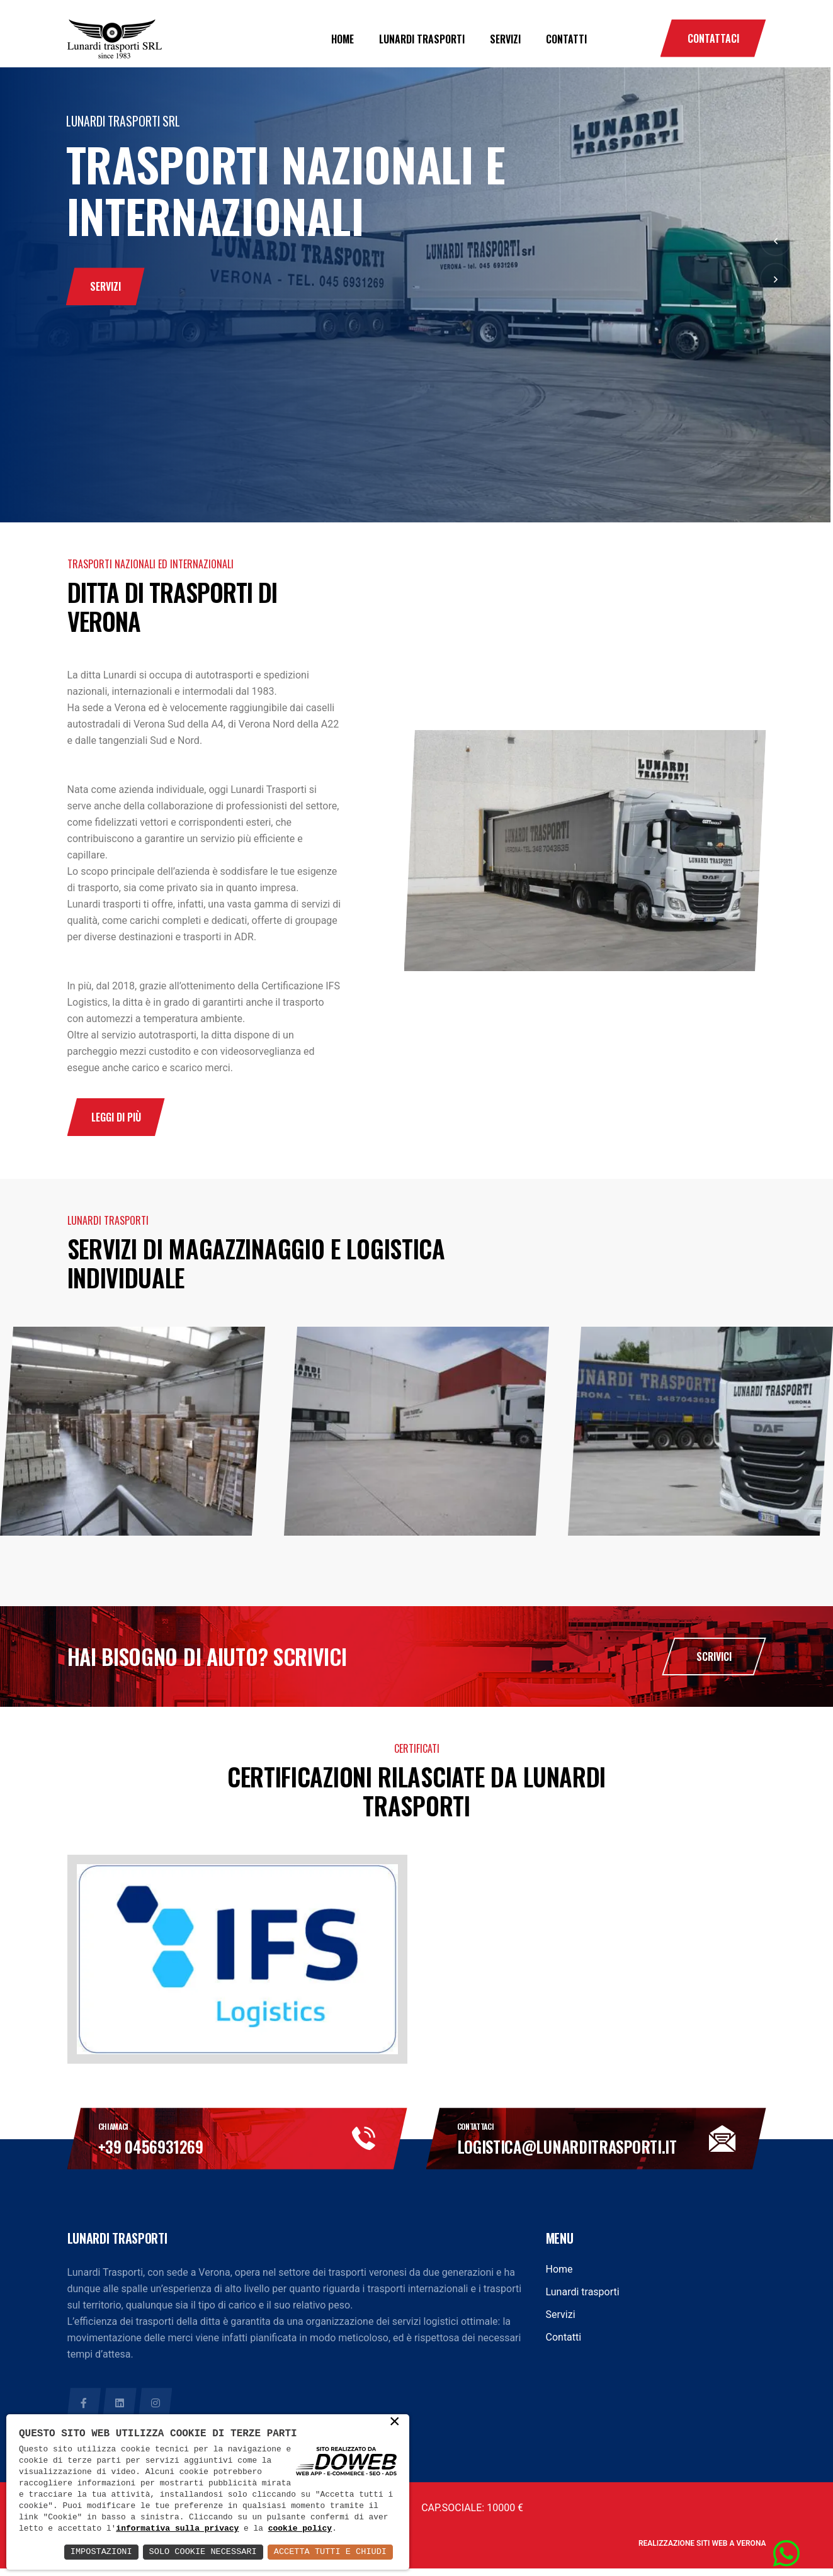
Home (342, 39)
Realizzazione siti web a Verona (702, 2550)
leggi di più (116, 1119)
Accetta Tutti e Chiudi (328, 2552)
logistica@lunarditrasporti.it (587, 2154)
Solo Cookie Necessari (197, 2552)
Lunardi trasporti (422, 39)
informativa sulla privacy (262, 2517)
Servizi (505, 39)
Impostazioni (93, 2552)
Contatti (566, 39)
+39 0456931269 (161, 2154)
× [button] (394, 2410)
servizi (105, 296)
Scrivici (714, 1661)
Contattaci (713, 38)
